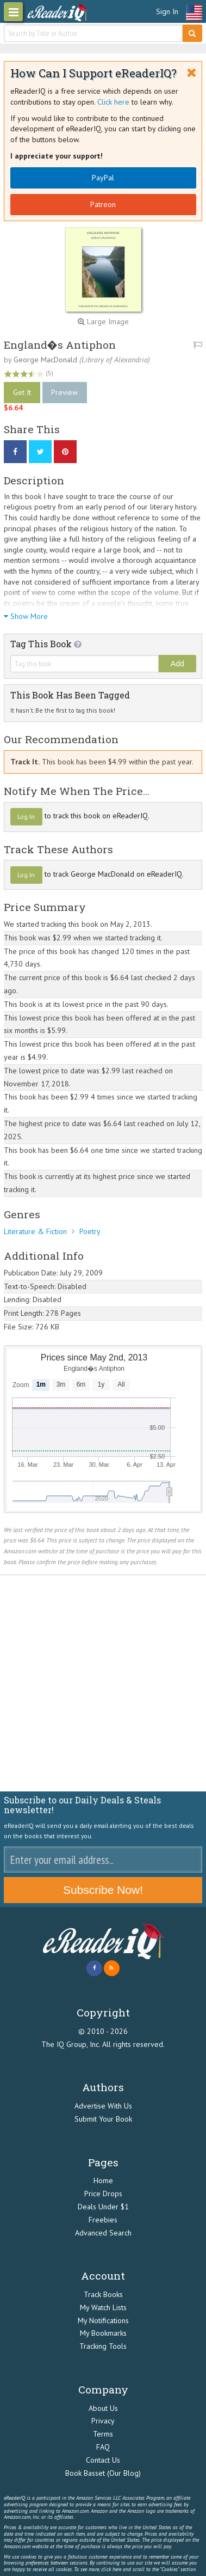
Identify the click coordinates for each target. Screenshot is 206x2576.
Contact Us (103, 2460)
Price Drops (103, 2193)
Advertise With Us (103, 2106)
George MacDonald (45, 359)
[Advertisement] (103, 1683)
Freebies (103, 2220)
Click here (113, 102)
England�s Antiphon (60, 344)
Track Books (103, 2294)
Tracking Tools (103, 2346)
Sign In (167, 11)
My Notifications (103, 2320)
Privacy (103, 2421)
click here (111, 2569)
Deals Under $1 (103, 2207)
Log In (26, 816)
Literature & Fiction (35, 1231)
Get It (22, 392)
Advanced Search (103, 2233)
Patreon (103, 204)
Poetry (90, 1231)
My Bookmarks (103, 2333)
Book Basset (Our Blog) (103, 2473)
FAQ (103, 2447)
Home (103, 2180)
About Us (103, 2408)
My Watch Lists (103, 2307)
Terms (103, 2434)
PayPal (103, 178)
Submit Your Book (103, 2119)
